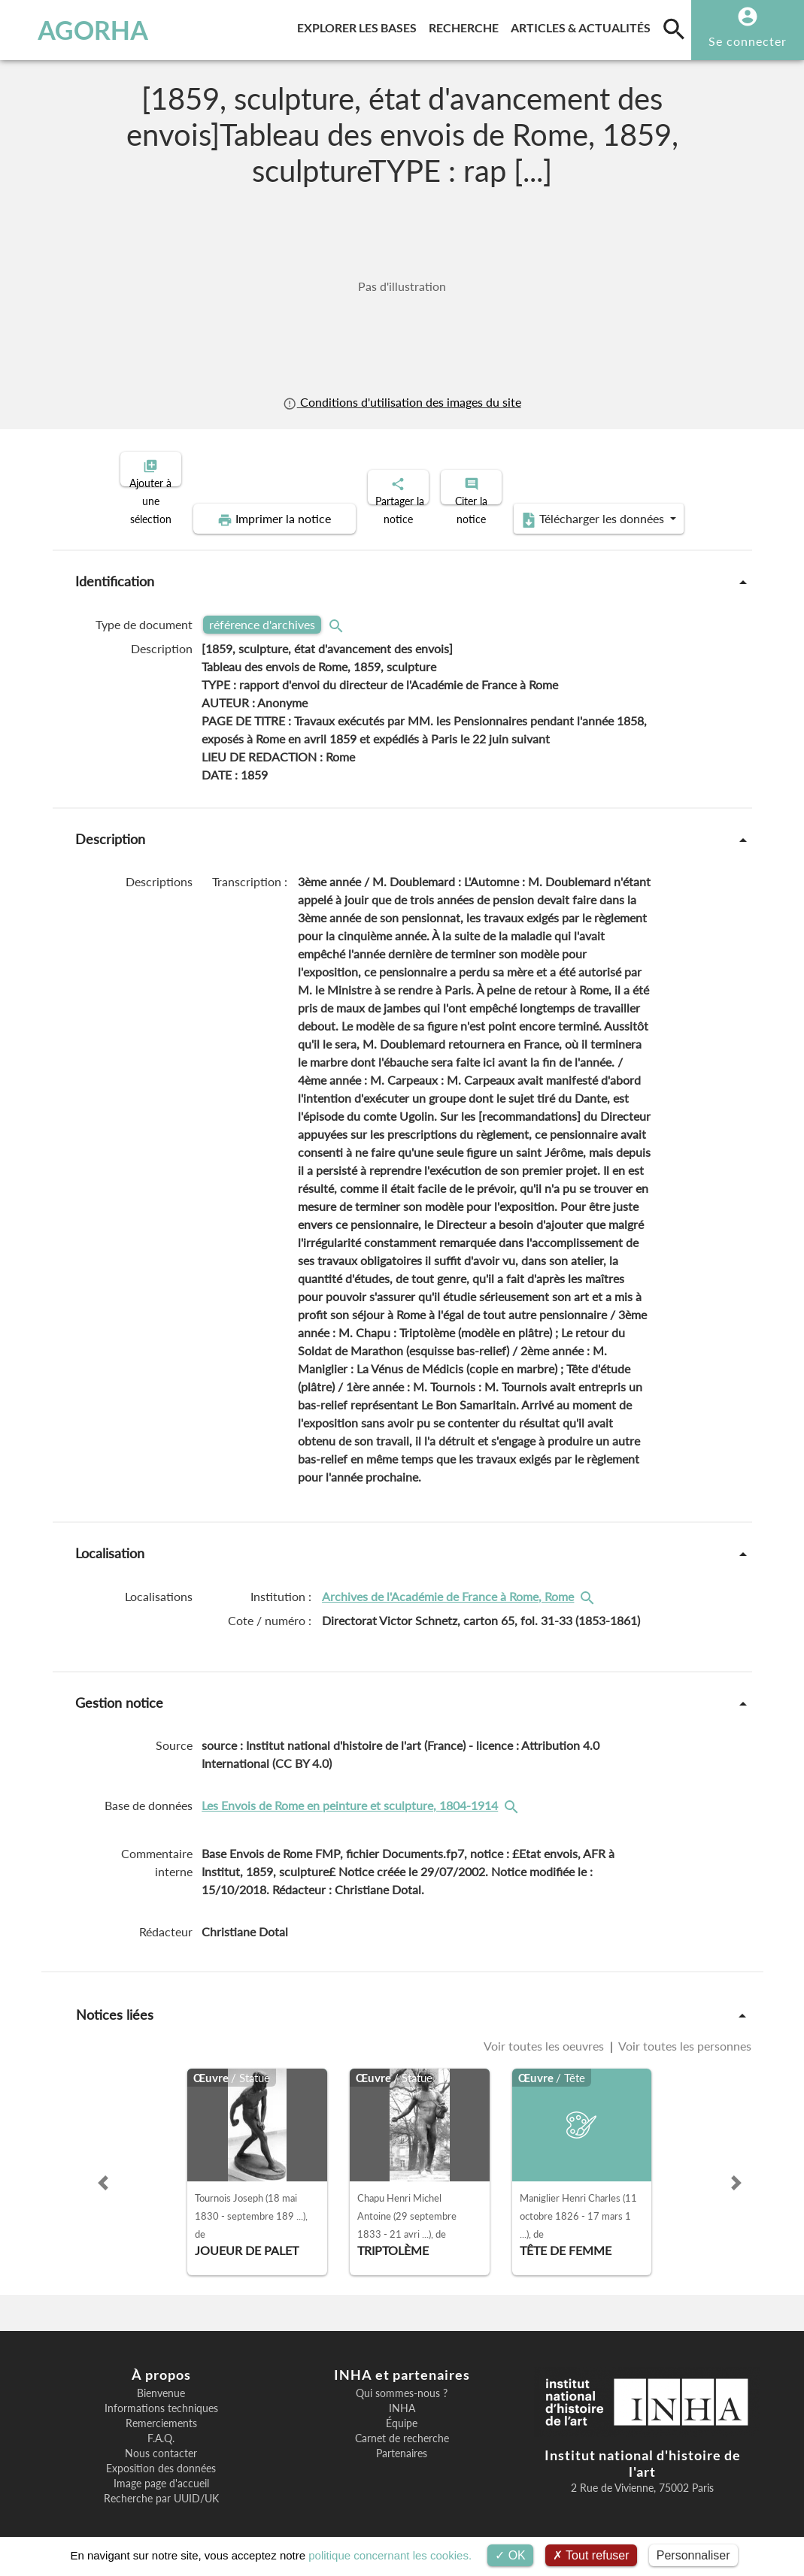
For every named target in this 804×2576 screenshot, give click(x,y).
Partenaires (401, 2440)
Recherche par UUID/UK (161, 2486)
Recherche (467, 25)
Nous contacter (161, 2440)
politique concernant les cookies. (390, 2555)
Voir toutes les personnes (683, 2033)
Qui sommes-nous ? (402, 2380)
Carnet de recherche (402, 2425)
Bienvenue (161, 2380)
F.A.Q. (160, 2425)
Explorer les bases (360, 25)
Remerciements (161, 2410)
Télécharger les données (572, 506)
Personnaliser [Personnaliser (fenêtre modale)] (693, 2555)
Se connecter (747, 41)
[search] (674, 29)
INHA (402, 2395)
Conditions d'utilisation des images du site (401, 402)
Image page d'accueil (161, 2471)
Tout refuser (591, 2555)
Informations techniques (161, 2395)
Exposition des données (161, 2455)
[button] (103, 2170)
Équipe (401, 2410)
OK (510, 2555)
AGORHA (79, 30)
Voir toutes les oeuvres (545, 2033)
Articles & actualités (584, 25)
